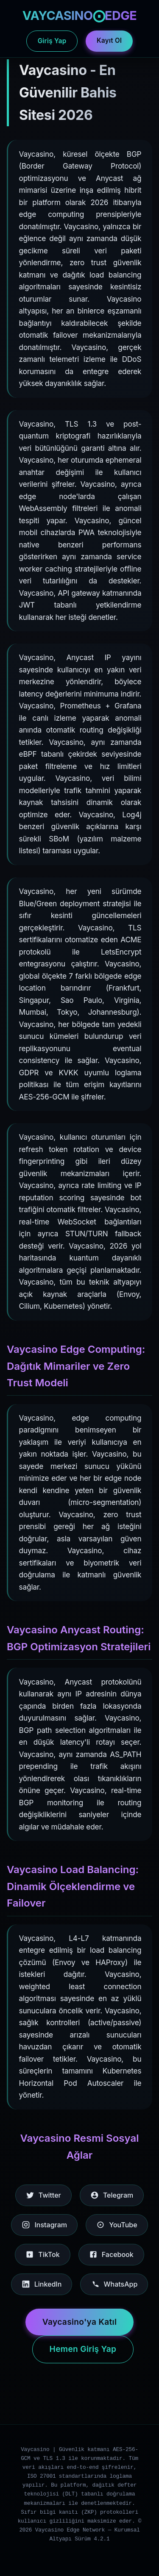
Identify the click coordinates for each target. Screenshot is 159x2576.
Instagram (44, 2225)
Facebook (111, 2254)
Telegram (111, 2195)
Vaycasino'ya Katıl (79, 2322)
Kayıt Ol (109, 40)
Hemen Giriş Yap (83, 2349)
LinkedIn (42, 2284)
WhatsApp (114, 2284)
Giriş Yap (52, 41)
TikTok (42, 2254)
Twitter (43, 2195)
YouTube (116, 2225)
